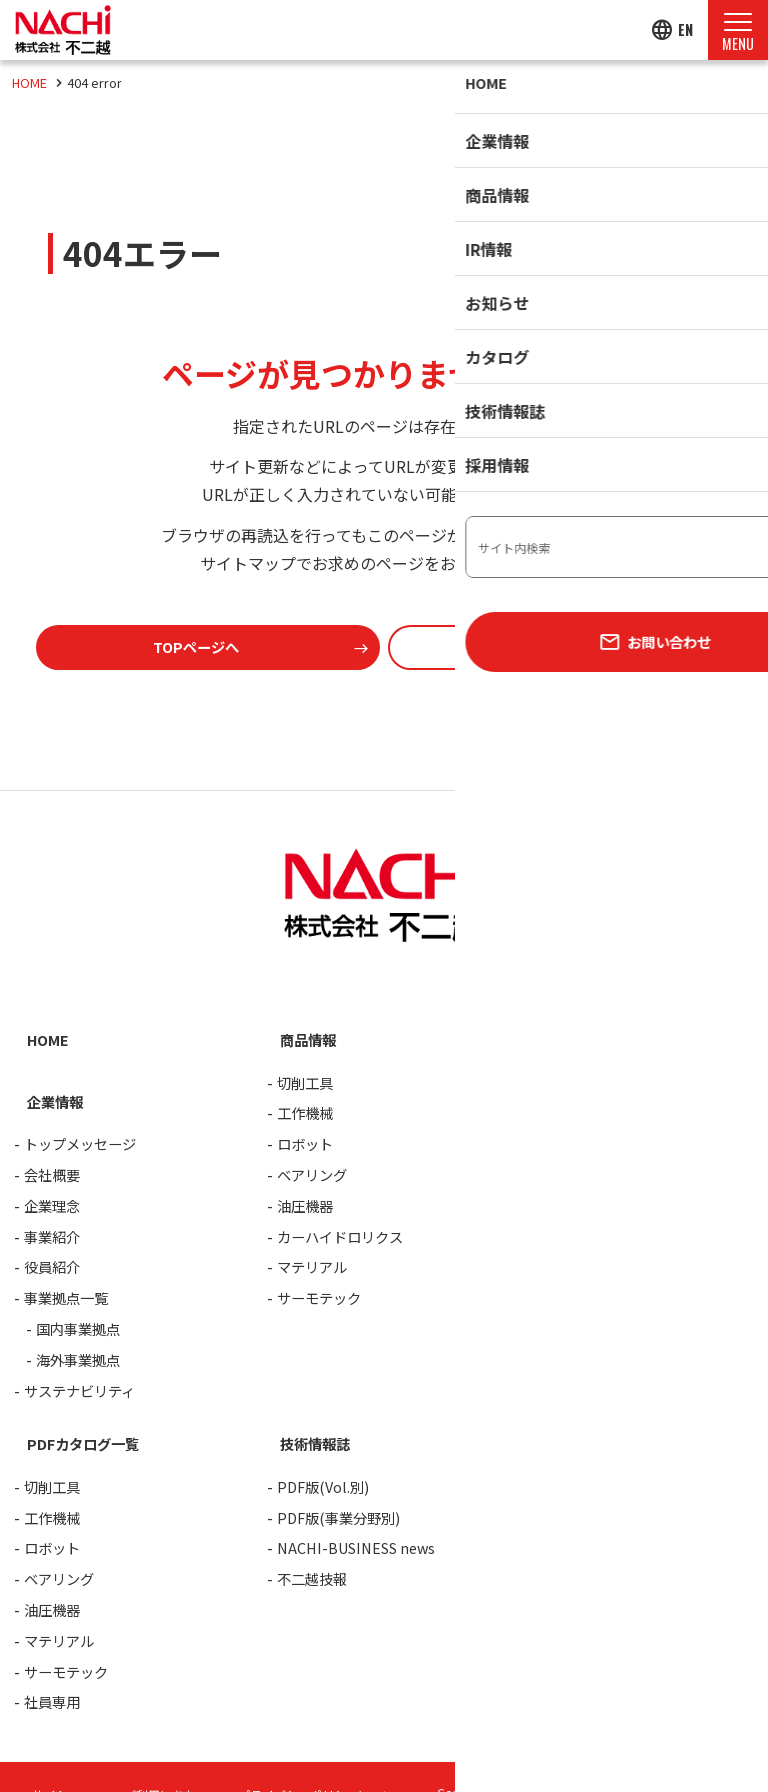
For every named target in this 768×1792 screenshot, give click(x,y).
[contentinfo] (384, 1294)
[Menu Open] (738, 30)
